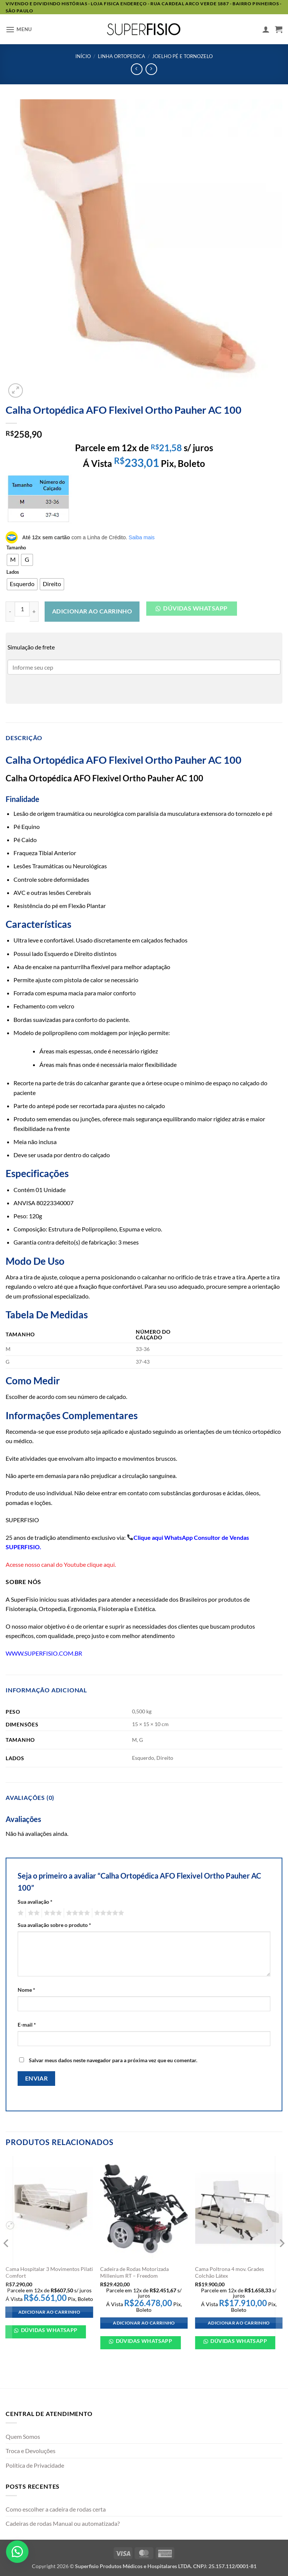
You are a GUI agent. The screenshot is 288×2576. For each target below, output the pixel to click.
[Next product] (136, 69)
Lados (12, 572)
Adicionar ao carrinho (92, 611)
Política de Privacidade (35, 2465)
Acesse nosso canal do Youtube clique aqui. (61, 1564)
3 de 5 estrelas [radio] (52, 1913)
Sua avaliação (35, 1901)
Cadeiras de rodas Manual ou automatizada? (63, 2523)
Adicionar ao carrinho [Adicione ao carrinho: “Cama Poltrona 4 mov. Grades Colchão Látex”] (239, 2322)
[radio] (12, 559)
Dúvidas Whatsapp (195, 608)
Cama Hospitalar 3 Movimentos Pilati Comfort (49, 2272)
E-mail (27, 2024)
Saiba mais (141, 537)
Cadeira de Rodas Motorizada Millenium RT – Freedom (134, 2272)
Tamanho (16, 548)
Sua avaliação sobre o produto (54, 1925)
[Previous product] (151, 69)
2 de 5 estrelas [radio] (33, 1913)
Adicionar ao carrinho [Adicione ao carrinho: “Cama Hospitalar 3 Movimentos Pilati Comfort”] (49, 2312)
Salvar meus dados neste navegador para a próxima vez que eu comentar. (113, 2060)
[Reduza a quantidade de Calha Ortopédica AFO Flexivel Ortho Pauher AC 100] (10, 611)
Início (83, 56)
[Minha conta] (266, 29)
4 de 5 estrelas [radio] (77, 1913)
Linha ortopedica (121, 56)
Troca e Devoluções (31, 2450)
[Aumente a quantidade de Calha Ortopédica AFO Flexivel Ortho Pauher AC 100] (34, 611)
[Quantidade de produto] (22, 608)
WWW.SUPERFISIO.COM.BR (44, 1653)
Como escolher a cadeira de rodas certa (56, 2509)
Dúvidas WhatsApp (49, 2330)
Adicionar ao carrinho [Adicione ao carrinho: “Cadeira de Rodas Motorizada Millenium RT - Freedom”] (144, 2322)
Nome (26, 1990)
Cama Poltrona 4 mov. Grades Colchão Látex (229, 2272)
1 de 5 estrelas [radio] (20, 1913)
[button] (19, 29)
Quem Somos (23, 2436)
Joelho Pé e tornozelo (182, 56)
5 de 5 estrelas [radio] (108, 1913)
